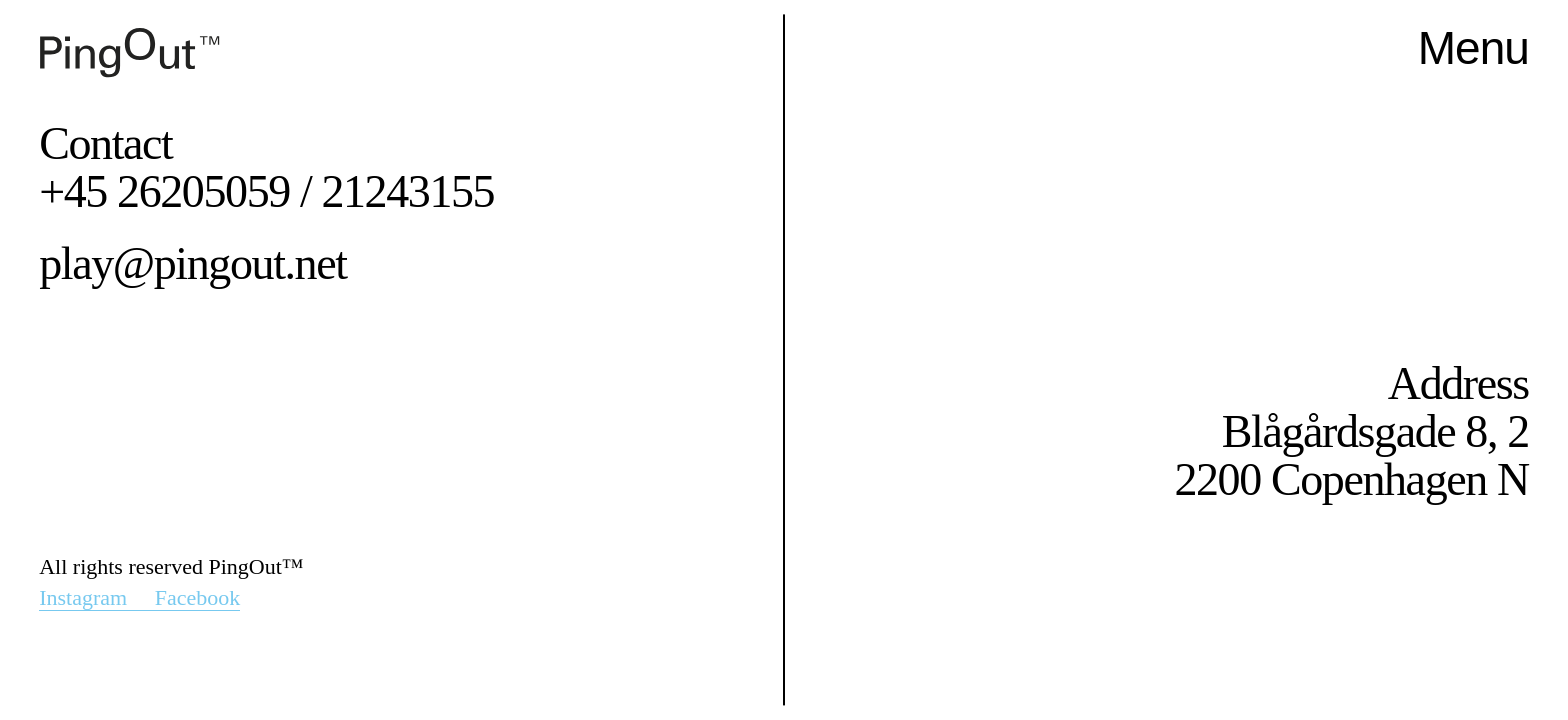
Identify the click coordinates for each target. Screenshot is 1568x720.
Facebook (198, 597)
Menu (1473, 48)
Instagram (96, 597)
